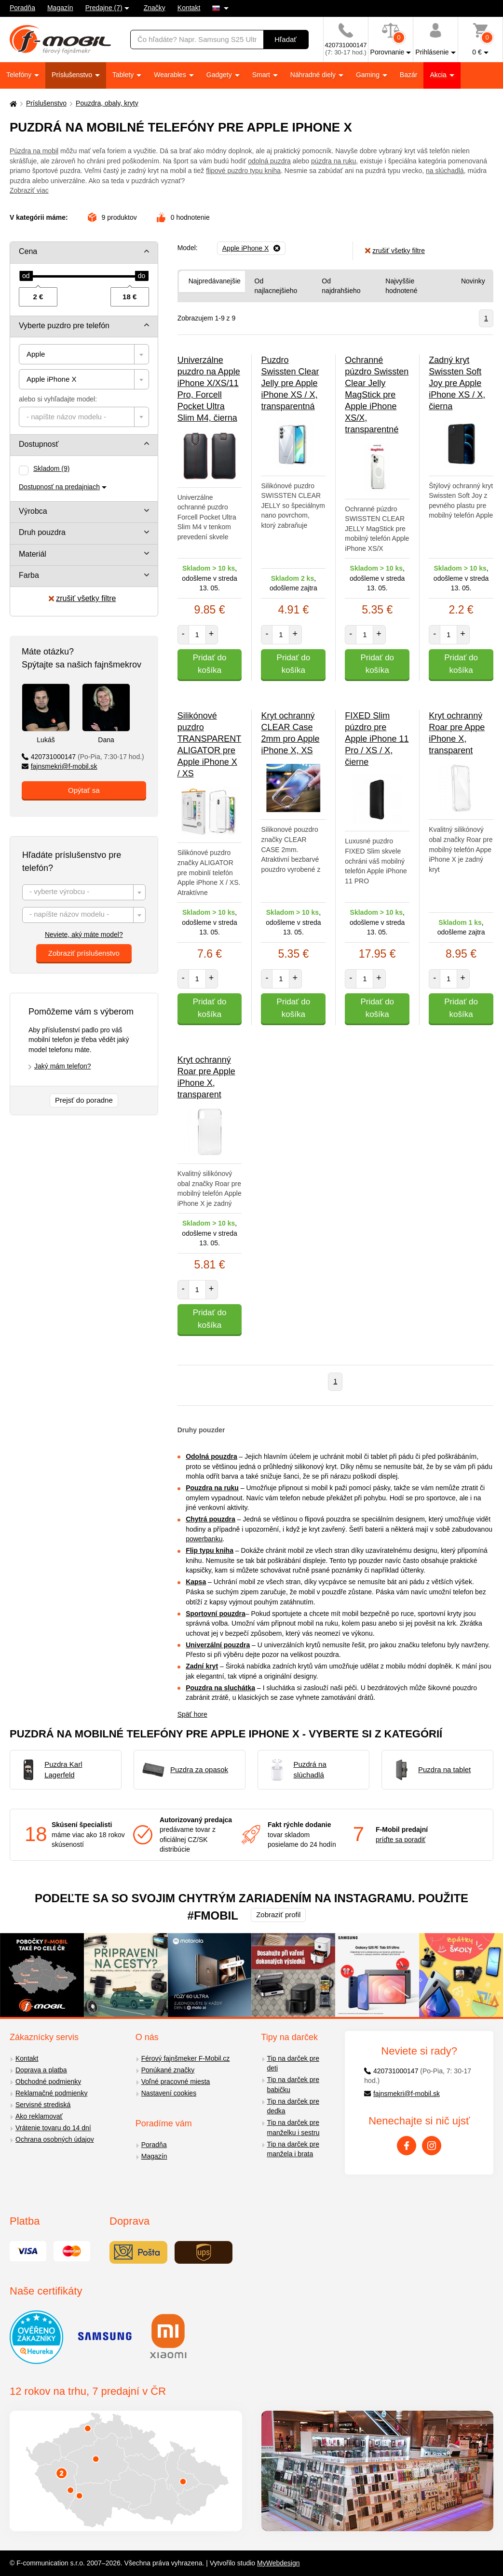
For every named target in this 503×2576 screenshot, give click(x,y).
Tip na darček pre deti (293, 2063)
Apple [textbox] (36, 354)
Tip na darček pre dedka (293, 2106)
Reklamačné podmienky (51, 2093)
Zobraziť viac (29, 190)
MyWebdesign (278, 2563)
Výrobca (33, 511)
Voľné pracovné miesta (175, 2081)
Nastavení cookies (168, 2093)
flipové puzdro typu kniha (243, 170)
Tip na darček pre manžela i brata (293, 2149)
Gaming (368, 75)
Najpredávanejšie (215, 281)
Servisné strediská (42, 2105)
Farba (29, 575)
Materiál (32, 554)
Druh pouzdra (42, 532)
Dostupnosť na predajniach (59, 487)
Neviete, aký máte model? (84, 934)
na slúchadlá (445, 170)
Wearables (171, 75)
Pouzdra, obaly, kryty (107, 103)
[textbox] (84, 417)
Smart (262, 75)
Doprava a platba (41, 2070)
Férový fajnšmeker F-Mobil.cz (185, 2058)
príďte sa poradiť (400, 1839)
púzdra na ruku (333, 161)
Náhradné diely (314, 75)
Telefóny (19, 75)
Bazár (409, 75)
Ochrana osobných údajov (54, 2139)
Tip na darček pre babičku (293, 2085)
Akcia (439, 75)
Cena (28, 251)
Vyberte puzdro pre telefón (64, 325)
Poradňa (22, 8)
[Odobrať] (251, 248)
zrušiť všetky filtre (82, 598)
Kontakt (188, 8)
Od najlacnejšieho (276, 286)
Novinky (473, 281)
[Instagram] (431, 2145)
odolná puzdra (269, 161)
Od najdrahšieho (341, 286)
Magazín (60, 8)
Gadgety (220, 75)
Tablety (124, 75)
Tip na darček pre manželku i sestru (293, 2127)
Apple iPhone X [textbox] (51, 379)
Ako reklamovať (39, 2116)
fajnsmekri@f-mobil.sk (59, 766)
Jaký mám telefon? (62, 1066)
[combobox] (84, 354)
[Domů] (12, 103)
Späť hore (192, 1714)
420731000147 (83, 757)
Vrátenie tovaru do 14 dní (53, 2128)
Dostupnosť (39, 444)
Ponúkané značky (168, 2070)
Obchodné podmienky (48, 2081)
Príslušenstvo (73, 75)
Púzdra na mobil (34, 151)
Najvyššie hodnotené (401, 286)
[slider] (26, 276)
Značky (154, 8)
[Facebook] (406, 2145)
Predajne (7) (103, 8)
